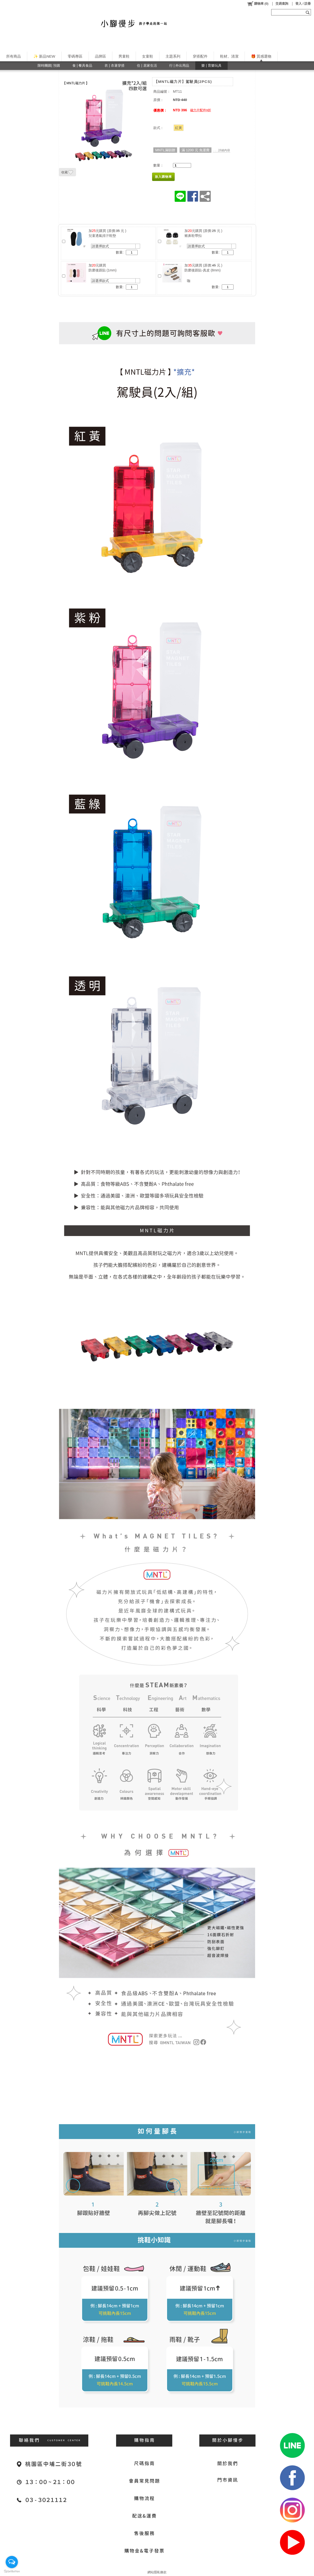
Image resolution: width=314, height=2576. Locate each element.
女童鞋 (147, 56)
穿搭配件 (200, 56)
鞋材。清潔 (229, 56)
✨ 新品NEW (44, 56)
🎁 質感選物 (261, 56)
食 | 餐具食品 (82, 65)
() (258, 3)
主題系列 (173, 56)
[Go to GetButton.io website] (12, 2571)
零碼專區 (75, 56)
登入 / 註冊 (303, 3)
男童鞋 (124, 56)
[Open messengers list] (12, 2562)
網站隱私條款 (157, 2572)
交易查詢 (281, 3)
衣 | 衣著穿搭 (115, 65)
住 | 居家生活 (147, 65)
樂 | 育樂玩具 (211, 65)
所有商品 (13, 56)
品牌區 (100, 56)
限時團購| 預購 (49, 65)
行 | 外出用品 (179, 65)
